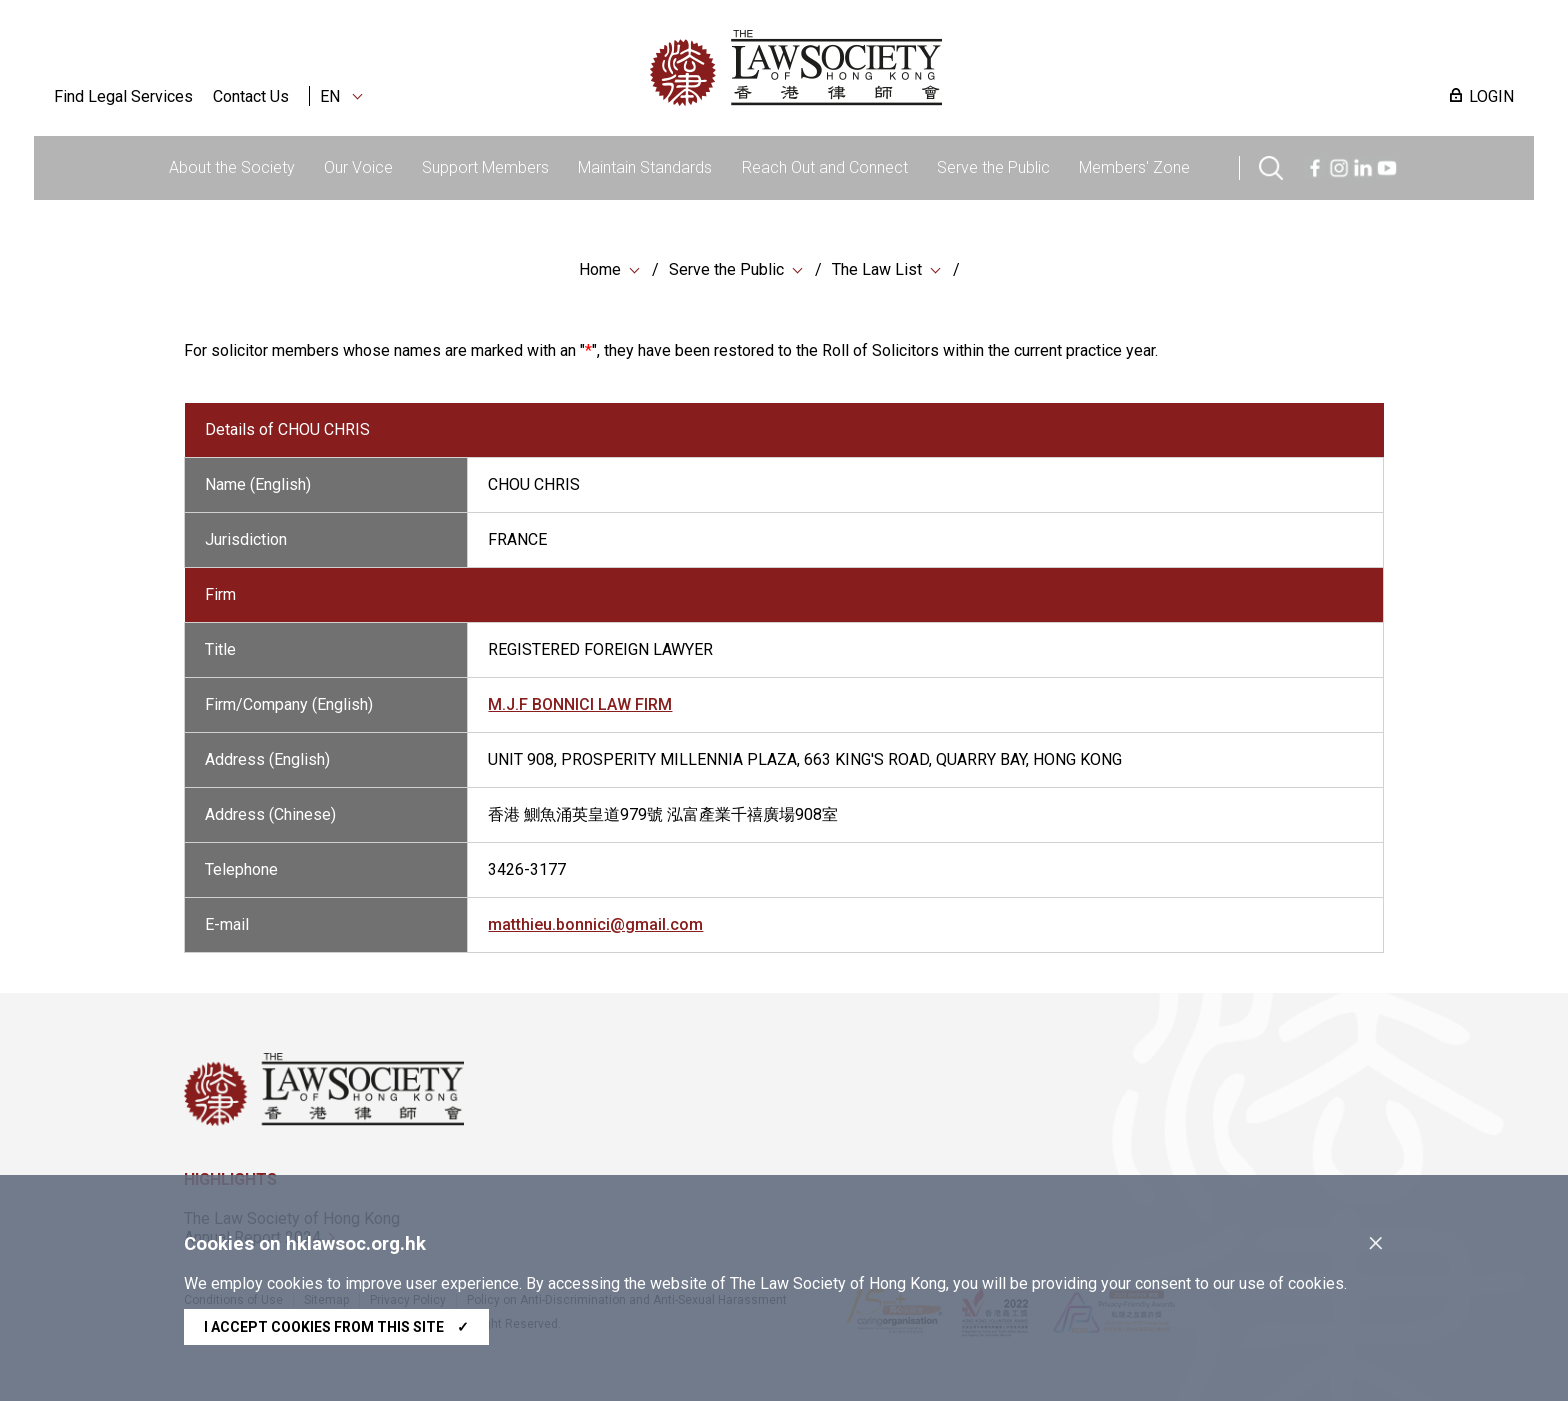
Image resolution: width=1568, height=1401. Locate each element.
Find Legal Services (123, 96)
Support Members (485, 167)
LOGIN (1491, 96)
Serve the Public (993, 167)
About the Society (232, 167)
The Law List (877, 269)
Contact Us (251, 96)
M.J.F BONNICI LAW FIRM (580, 710)
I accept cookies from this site (336, 1327)
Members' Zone (1134, 167)
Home (600, 269)
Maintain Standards (645, 167)
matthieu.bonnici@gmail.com (595, 930)
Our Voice (358, 167)
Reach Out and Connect (825, 167)
